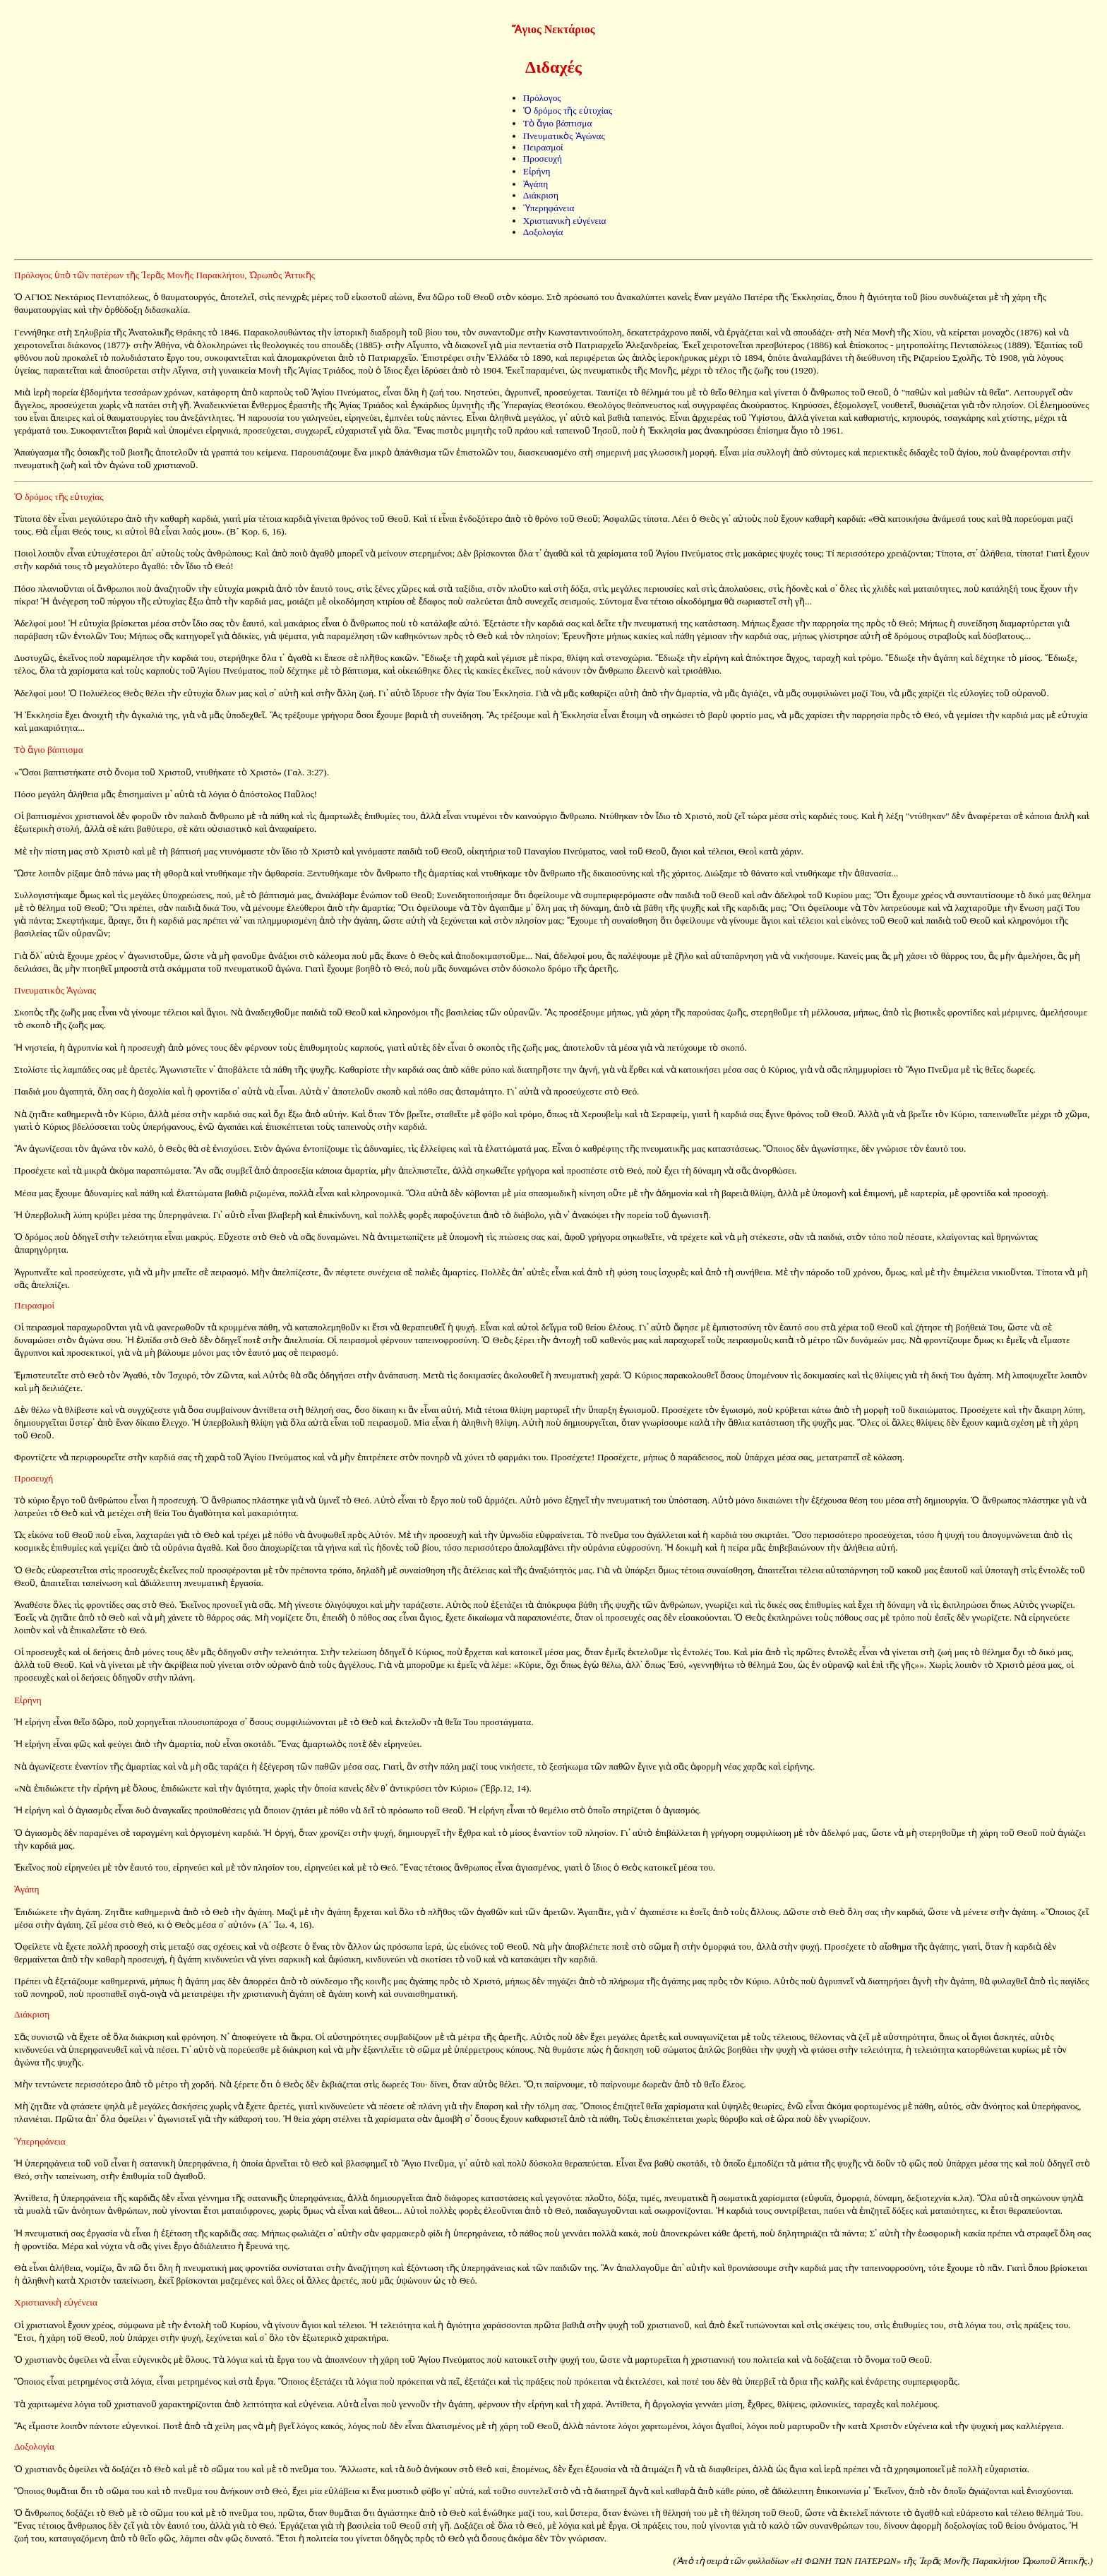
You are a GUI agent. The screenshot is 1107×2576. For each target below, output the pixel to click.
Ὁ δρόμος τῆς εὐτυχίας (568, 110)
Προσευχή (542, 158)
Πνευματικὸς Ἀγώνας (564, 136)
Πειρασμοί (543, 147)
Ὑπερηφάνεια (549, 208)
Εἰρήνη (537, 171)
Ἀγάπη (536, 184)
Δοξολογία (543, 232)
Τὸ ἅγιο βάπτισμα (557, 123)
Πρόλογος (542, 98)
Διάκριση (540, 195)
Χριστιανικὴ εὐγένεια (564, 220)
